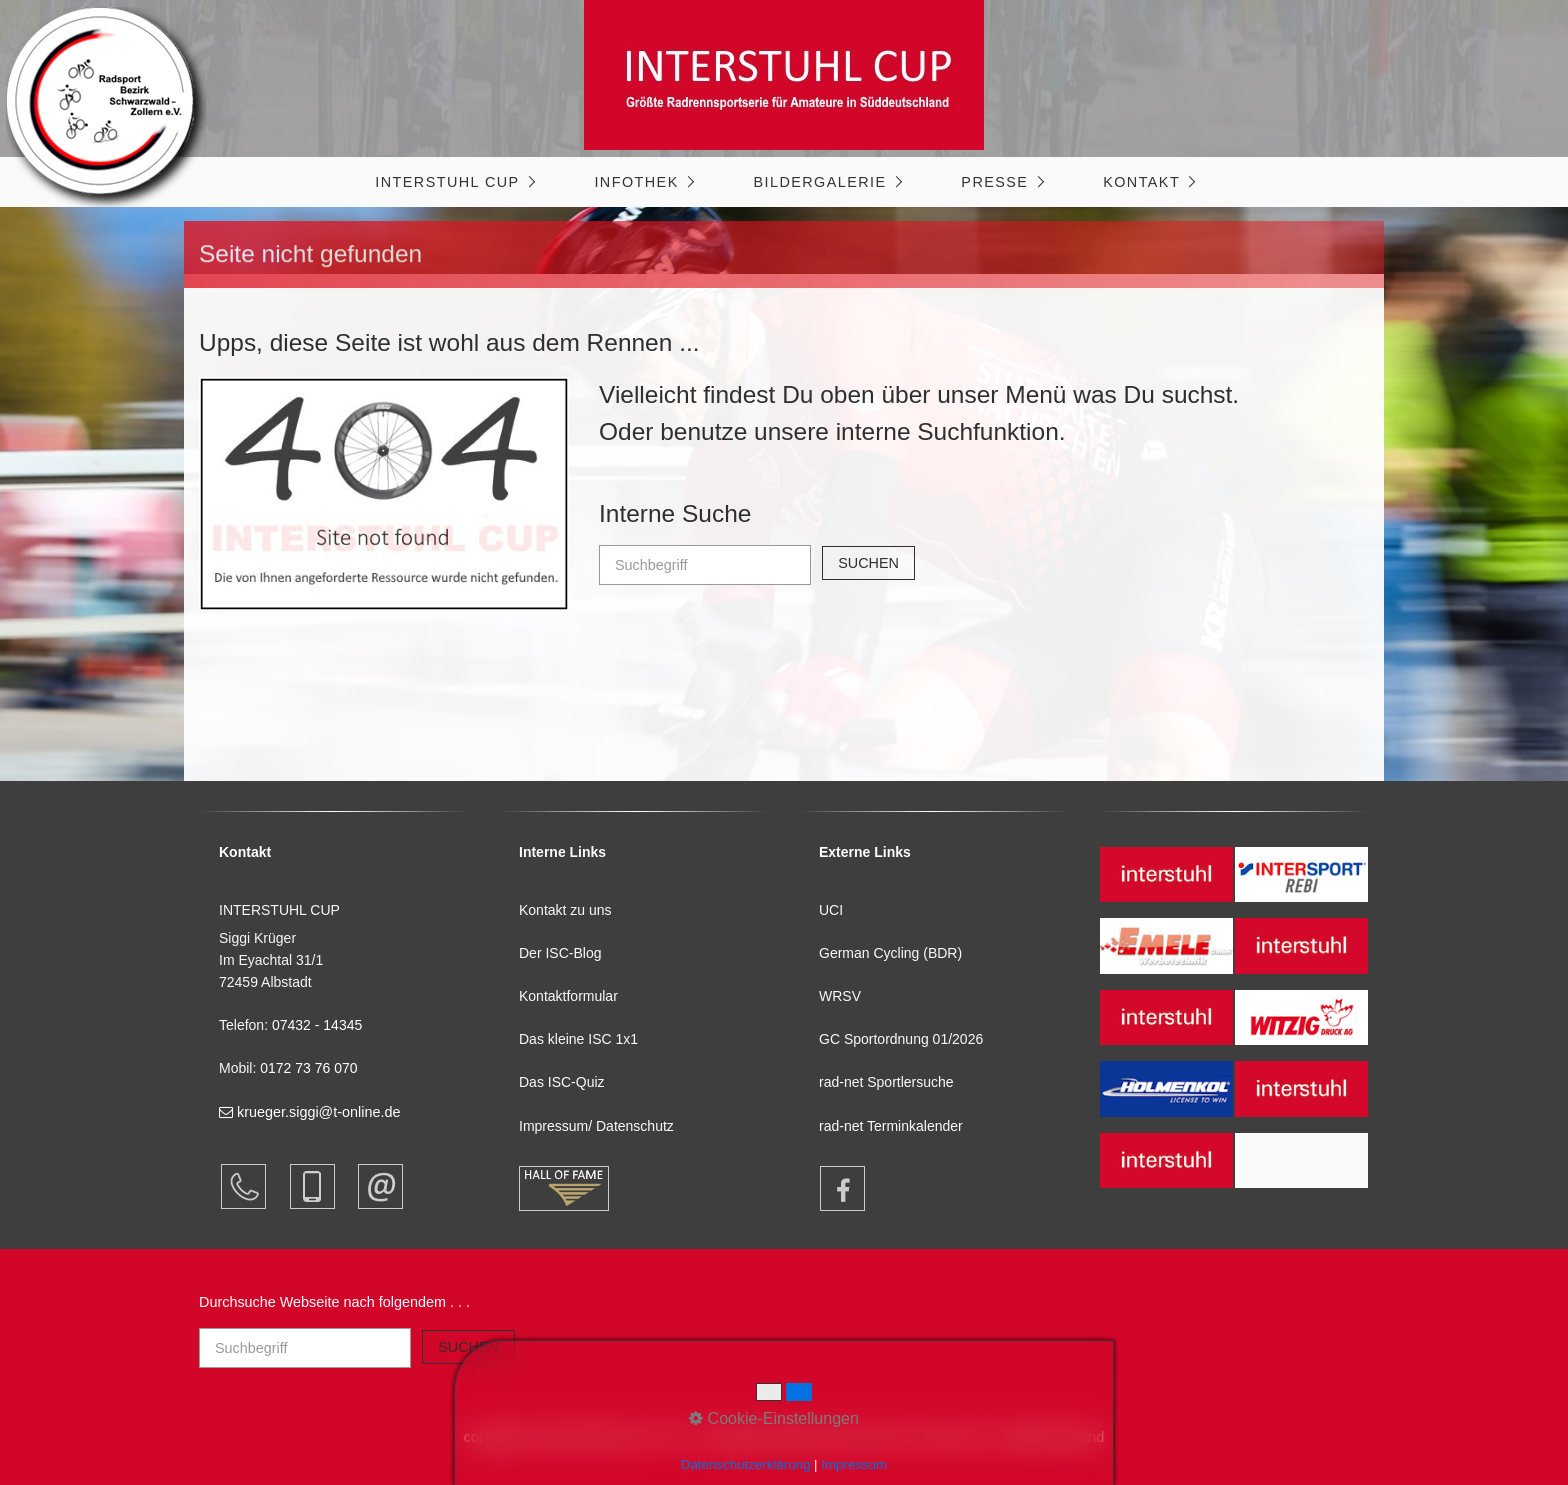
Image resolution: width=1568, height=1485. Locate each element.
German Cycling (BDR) (890, 953)
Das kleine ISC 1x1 (578, 1039)
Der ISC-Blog (560, 953)
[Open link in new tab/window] (833, 1188)
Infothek (636, 182)
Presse (994, 182)
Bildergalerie (819, 182)
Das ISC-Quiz (562, 1082)
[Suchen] (868, 563)
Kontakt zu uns (565, 910)
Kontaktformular (568, 996)
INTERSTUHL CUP (447, 182)
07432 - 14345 (319, 1025)
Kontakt (1141, 182)
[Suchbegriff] (705, 565)
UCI (831, 910)
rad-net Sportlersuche (886, 1082)
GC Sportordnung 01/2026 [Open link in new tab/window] (901, 1039)
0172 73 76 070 (308, 1068)
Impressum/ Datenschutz (596, 1126)
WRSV (840, 996)
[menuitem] (454, 182)
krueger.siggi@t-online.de (309, 1112)
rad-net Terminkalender (891, 1126)
